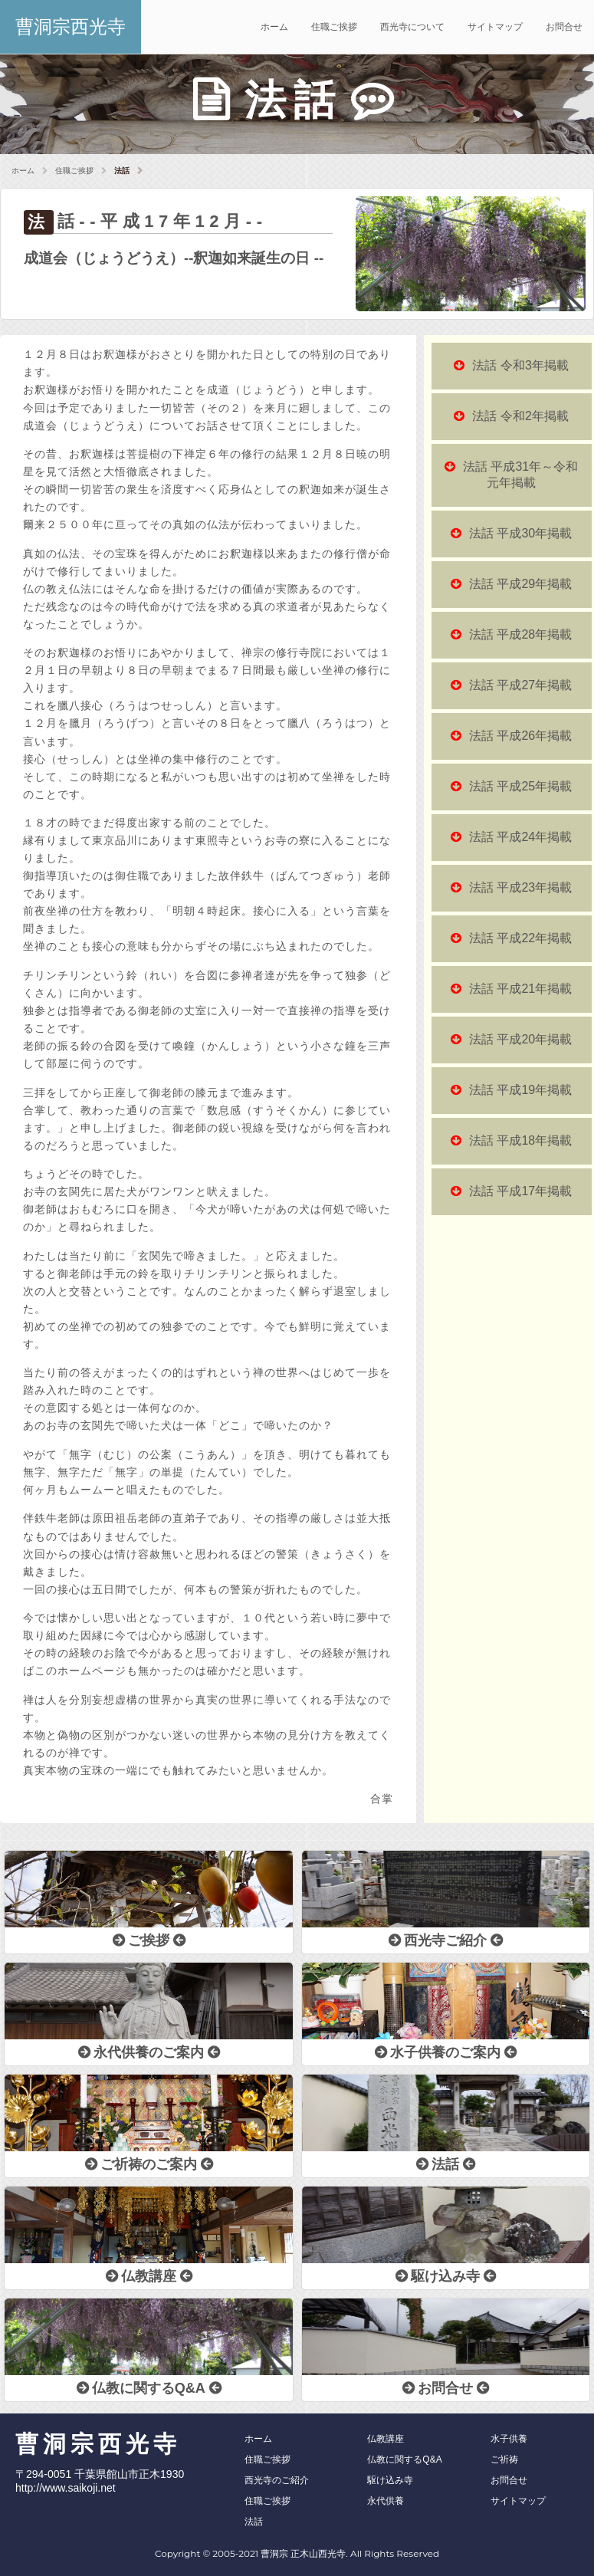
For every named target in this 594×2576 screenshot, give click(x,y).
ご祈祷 (504, 2459)
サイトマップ (495, 26)
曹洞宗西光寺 (70, 26)
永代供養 (385, 2501)
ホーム (274, 26)
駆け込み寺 (390, 2480)
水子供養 (509, 2438)
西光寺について (412, 26)
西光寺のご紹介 (276, 2480)
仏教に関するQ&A (404, 2459)
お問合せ (564, 26)
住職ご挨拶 (334, 26)
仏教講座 (385, 2438)
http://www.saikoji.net (65, 2488)
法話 (253, 2521)
